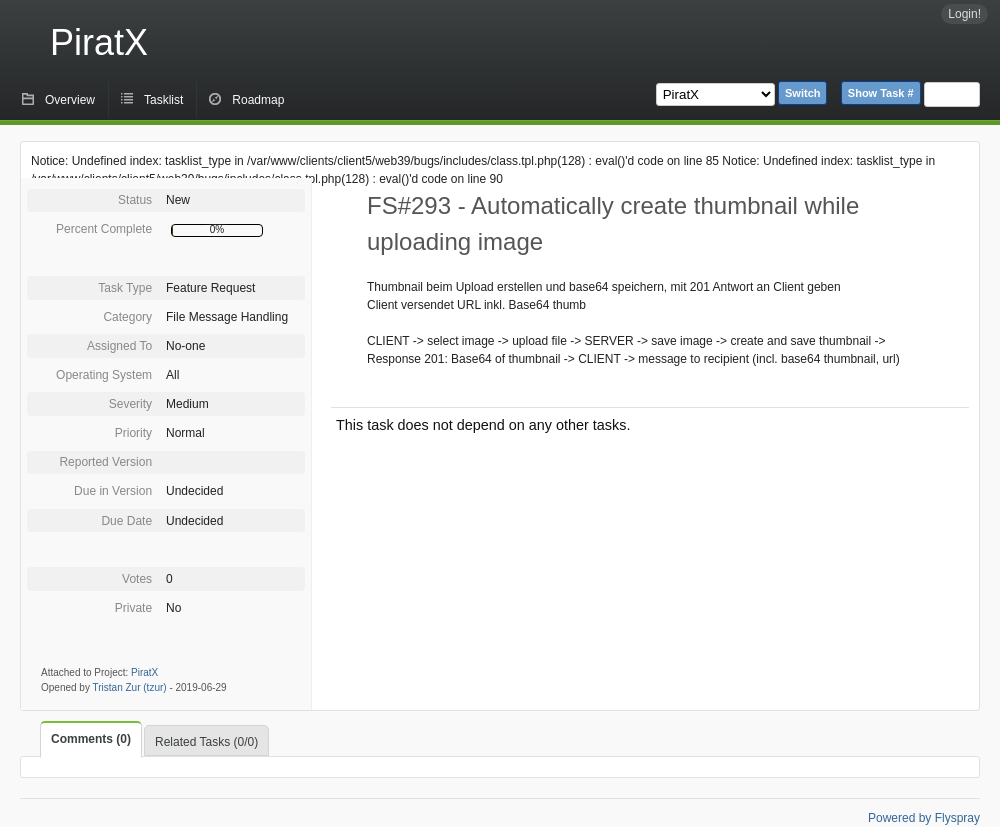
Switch (802, 93)
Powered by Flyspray (924, 818)
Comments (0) (91, 739)
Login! (964, 14)
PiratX (99, 42)
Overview (70, 100)
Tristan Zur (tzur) (130, 687)
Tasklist (163, 100)
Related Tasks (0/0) (206, 742)
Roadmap (258, 100)
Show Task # (881, 93)
